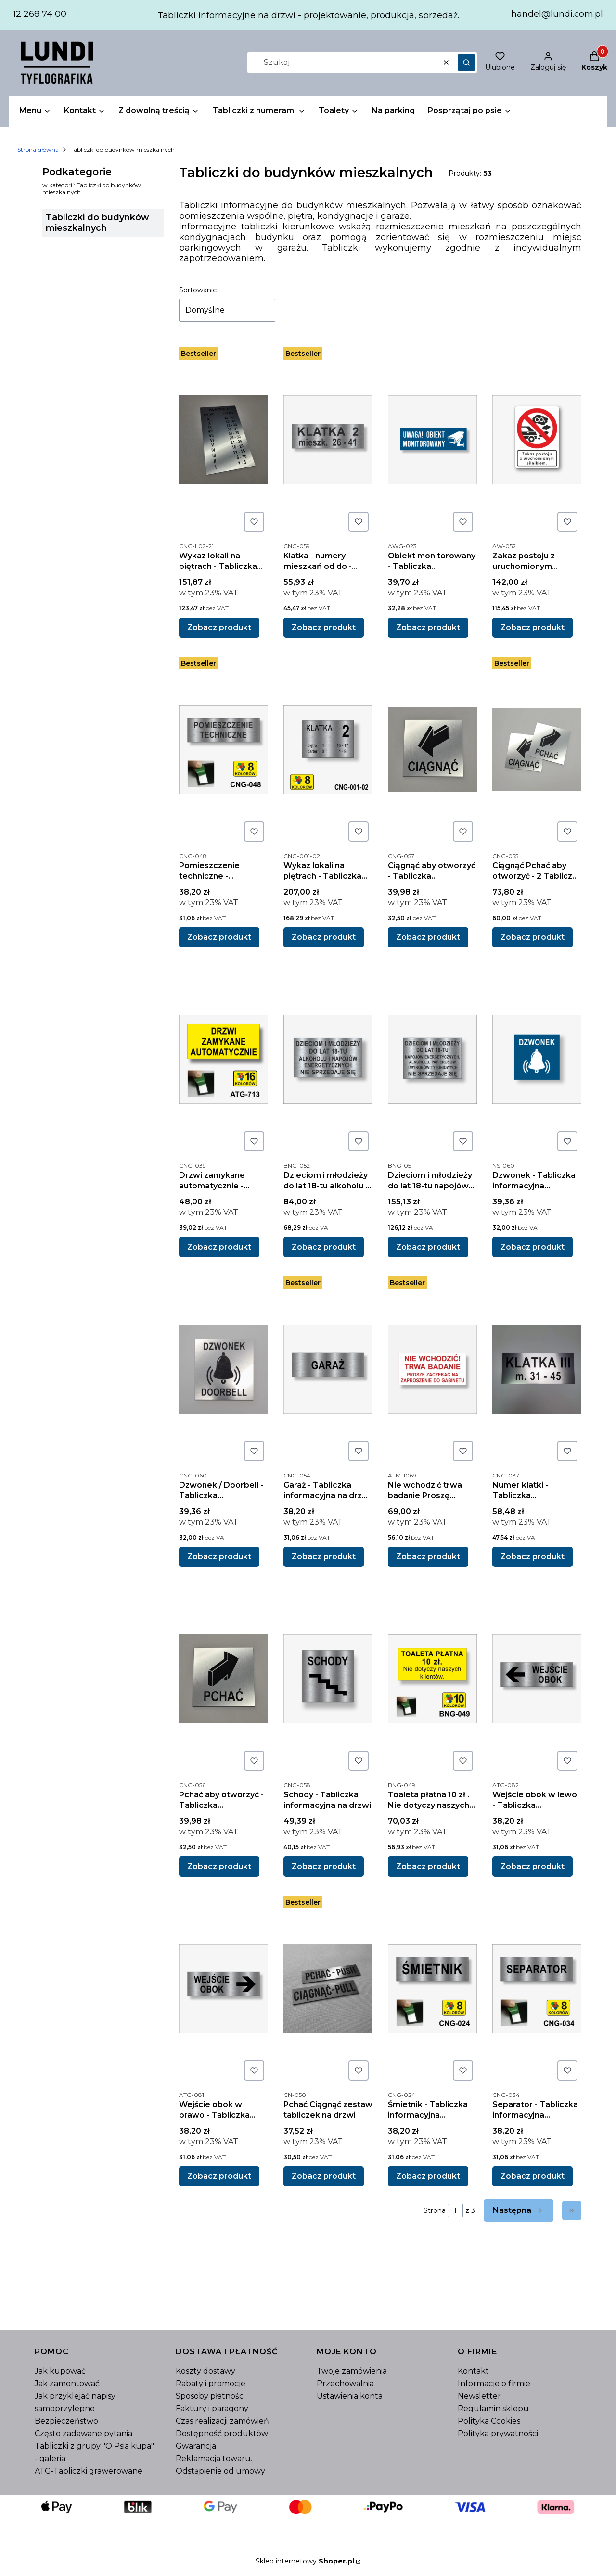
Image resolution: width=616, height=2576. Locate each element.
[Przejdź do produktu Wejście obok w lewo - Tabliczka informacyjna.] (536, 1678)
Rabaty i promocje (210, 2383)
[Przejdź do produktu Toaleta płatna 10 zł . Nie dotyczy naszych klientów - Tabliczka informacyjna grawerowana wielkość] (432, 1678)
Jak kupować (60, 2370)
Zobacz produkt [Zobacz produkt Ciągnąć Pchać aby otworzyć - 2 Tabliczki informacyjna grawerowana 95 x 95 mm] (532, 937)
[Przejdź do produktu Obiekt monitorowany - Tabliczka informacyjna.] (432, 439)
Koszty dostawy (205, 2370)
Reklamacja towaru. (214, 2458)
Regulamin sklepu (493, 2408)
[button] (466, 62)
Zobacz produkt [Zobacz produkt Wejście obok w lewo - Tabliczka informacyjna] (532, 1866)
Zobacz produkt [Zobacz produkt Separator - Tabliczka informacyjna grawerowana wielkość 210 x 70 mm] (532, 2176)
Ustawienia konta (350, 2395)
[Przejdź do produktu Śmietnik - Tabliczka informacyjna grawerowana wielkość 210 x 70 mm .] (432, 1988)
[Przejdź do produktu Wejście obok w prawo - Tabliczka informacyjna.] (223, 1988)
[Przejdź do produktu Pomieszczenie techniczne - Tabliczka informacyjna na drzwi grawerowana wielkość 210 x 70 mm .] (223, 749)
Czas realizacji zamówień (222, 2420)
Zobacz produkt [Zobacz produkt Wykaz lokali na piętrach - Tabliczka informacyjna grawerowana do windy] (324, 937)
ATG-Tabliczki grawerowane (88, 2470)
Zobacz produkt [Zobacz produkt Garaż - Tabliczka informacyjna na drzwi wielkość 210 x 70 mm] (324, 1556)
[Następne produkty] (518, 2210)
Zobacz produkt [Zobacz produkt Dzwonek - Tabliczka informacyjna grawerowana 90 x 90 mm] (532, 1246)
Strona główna (38, 149)
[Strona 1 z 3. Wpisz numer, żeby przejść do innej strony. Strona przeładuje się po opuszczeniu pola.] (455, 2210)
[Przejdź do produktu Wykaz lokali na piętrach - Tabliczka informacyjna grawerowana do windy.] (327, 749)
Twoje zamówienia (352, 2370)
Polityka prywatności (498, 2433)
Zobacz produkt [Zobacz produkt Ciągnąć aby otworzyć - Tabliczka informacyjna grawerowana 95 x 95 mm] (428, 937)
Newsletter (479, 2395)
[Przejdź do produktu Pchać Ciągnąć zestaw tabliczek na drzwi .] (327, 1988)
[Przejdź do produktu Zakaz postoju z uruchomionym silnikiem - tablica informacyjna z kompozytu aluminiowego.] (536, 439)
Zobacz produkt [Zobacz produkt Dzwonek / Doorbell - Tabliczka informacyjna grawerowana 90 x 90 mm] (219, 1556)
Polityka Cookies (489, 2420)
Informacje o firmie (494, 2383)
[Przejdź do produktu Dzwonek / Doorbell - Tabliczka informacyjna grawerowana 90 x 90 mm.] (223, 1369)
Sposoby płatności (210, 2395)
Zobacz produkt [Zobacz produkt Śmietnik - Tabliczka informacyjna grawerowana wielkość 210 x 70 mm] (428, 2176)
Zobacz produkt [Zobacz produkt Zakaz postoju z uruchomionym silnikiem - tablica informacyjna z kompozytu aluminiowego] (532, 627)
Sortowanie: (198, 290)
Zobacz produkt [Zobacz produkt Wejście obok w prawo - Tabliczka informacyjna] (219, 2176)
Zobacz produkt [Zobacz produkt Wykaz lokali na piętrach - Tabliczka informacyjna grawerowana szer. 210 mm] (219, 627)
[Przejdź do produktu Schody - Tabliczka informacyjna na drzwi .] (327, 1678)
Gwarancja (196, 2445)
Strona (435, 2210)
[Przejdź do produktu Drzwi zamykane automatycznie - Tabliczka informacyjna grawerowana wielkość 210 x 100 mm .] (223, 1059)
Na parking (393, 110)
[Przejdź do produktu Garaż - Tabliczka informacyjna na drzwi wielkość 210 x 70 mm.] (327, 1369)
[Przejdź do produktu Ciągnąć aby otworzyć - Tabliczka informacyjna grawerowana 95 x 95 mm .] (432, 749)
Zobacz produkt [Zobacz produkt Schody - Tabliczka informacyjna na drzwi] (324, 1866)
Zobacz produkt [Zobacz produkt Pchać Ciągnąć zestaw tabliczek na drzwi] (324, 2176)
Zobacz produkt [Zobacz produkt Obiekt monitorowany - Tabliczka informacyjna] (428, 627)
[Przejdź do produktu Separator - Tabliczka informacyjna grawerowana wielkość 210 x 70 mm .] (536, 1988)
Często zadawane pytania (83, 2433)
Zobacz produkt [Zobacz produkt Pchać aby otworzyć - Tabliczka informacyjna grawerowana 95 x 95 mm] (219, 1866)
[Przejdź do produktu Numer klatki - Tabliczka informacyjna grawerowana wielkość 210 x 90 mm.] (536, 1369)
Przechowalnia (345, 2383)
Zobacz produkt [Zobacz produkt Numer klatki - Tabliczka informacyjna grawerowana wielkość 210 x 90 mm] (532, 1556)
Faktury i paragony (212, 2408)
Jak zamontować (67, 2383)
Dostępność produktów (222, 2433)
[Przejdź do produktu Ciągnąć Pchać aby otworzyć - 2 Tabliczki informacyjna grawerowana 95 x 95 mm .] (536, 749)
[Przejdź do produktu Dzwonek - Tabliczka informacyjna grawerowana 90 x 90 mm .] (536, 1059)
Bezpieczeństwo (66, 2420)
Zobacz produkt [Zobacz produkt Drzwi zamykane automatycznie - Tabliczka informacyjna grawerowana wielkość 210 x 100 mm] (219, 1246)
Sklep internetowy (305, 2561)
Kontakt (473, 2370)
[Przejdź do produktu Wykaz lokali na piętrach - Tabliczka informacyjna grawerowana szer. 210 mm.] (223, 439)
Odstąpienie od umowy (220, 2470)
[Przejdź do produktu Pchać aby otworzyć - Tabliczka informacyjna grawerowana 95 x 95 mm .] (223, 1678)
